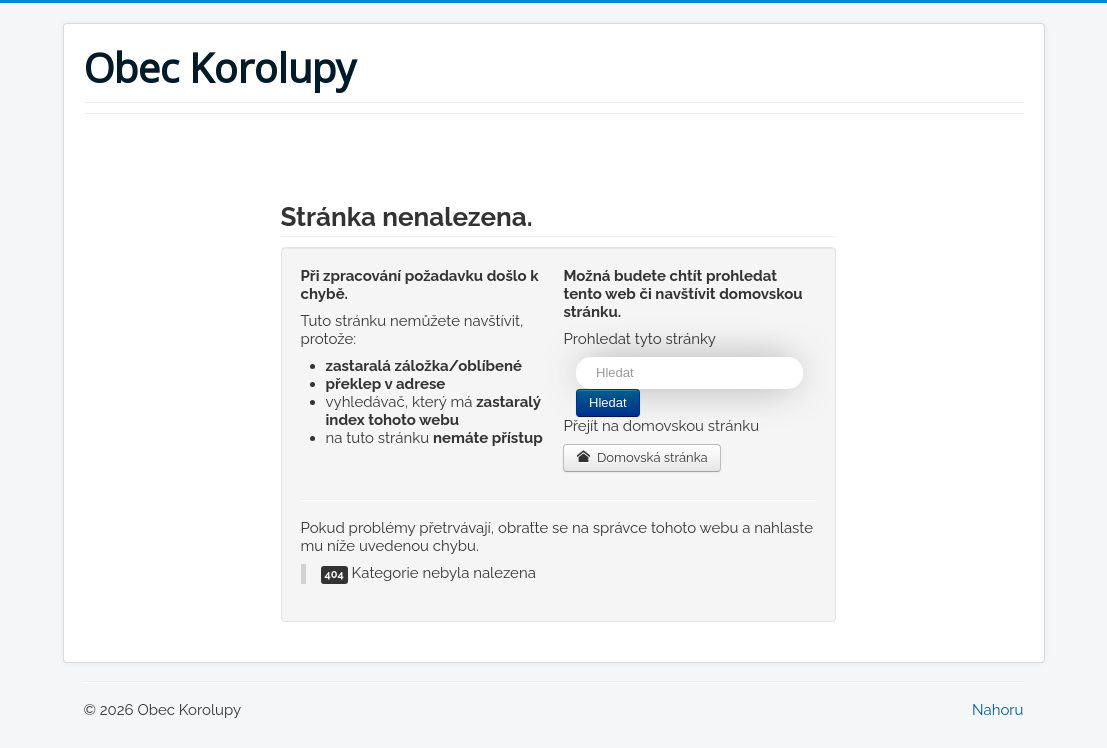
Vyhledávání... (576, 357)
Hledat (608, 402)
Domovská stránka (641, 457)
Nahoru (998, 710)
